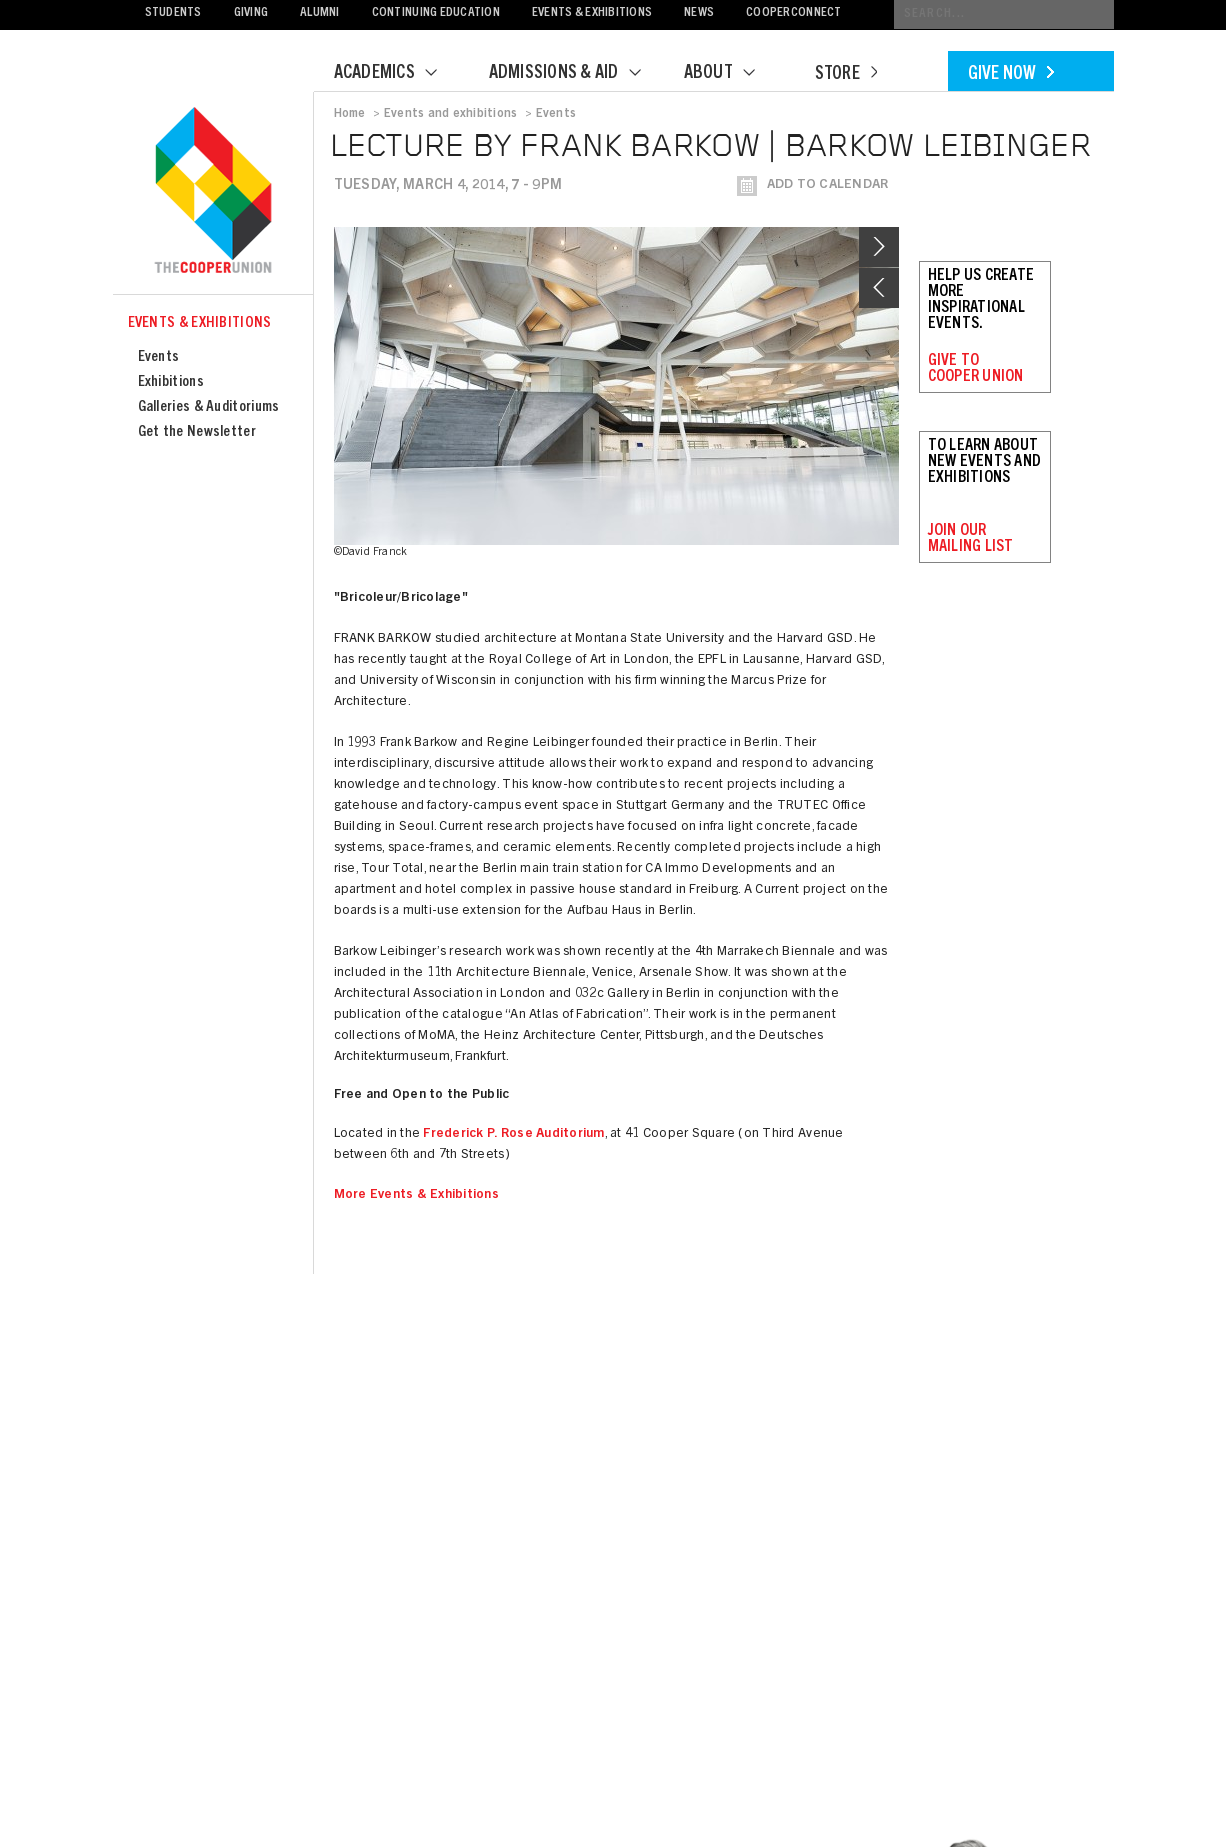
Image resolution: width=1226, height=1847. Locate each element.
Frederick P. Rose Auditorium (513, 1134)
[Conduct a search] (1004, 14)
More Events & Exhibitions (417, 1195)
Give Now (1011, 75)
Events (159, 357)
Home (350, 114)
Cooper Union (213, 192)
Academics (398, 74)
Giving (251, 13)
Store (846, 75)
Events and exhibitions (450, 114)
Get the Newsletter (197, 432)
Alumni (320, 13)
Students (173, 13)
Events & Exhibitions (592, 13)
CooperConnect (793, 13)
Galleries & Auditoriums (209, 407)
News (699, 13)
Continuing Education (436, 13)
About (732, 74)
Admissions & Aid (577, 74)
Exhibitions (171, 382)
